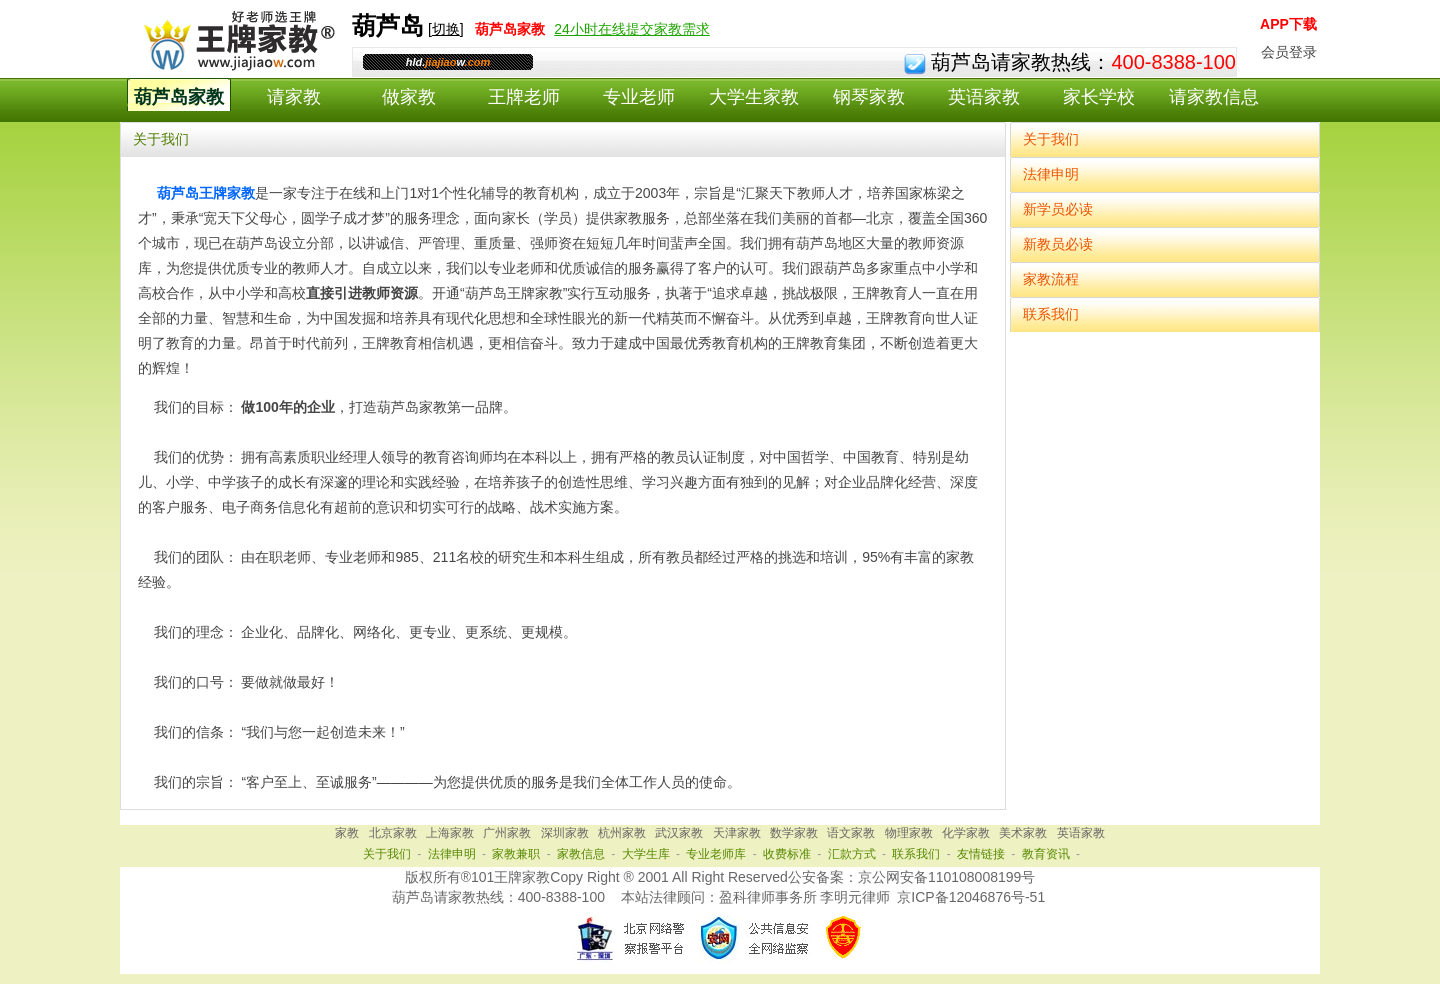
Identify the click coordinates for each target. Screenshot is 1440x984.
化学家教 (966, 833)
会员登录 (1289, 52)
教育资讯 (1046, 854)
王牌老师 (524, 97)
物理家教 (909, 833)
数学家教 (794, 833)
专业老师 (639, 97)
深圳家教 (565, 833)
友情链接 (981, 854)
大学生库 (646, 854)
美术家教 (1023, 833)
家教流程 (1051, 279)
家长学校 (1099, 97)
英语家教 (984, 97)
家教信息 (581, 854)
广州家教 (507, 833)
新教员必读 (1058, 244)
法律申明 (1051, 174)
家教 (347, 833)
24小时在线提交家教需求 (632, 29)
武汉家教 (679, 833)
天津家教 (737, 833)
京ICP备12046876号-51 (971, 897)
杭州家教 (622, 833)
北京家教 (393, 833)
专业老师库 (716, 854)
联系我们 (1051, 314)
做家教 (409, 97)
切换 (446, 29)
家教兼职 (516, 854)
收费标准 (787, 854)
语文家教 (851, 833)
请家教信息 (1214, 97)
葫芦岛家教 (179, 97)
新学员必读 (1058, 209)
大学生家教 (754, 97)
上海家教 (450, 833)
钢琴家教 (869, 97)
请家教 (294, 97)
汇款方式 (852, 854)
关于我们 (1051, 139)
